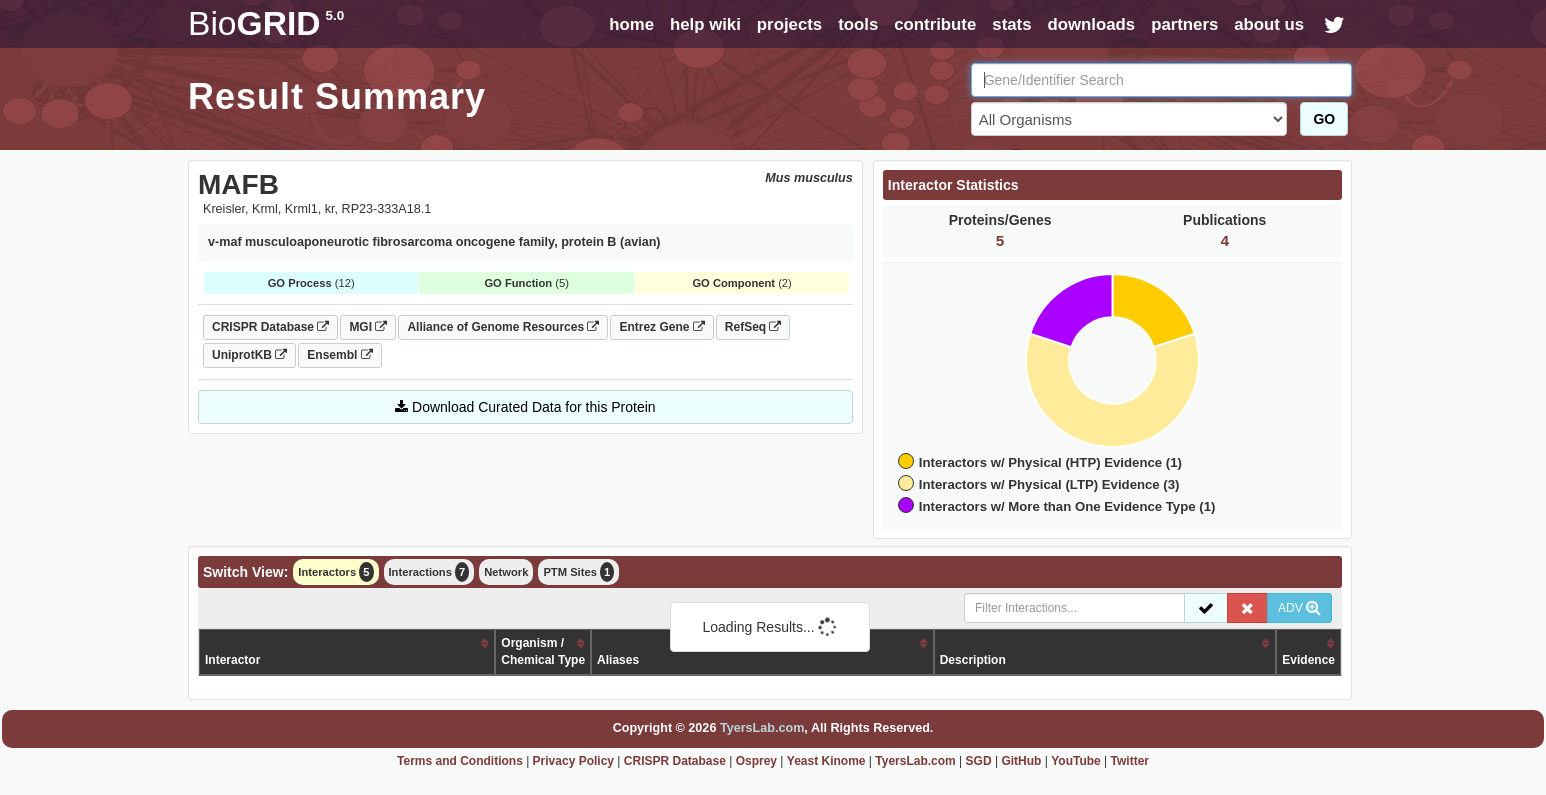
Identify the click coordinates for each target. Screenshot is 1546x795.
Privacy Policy (573, 761)
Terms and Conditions (460, 761)
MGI (368, 327)
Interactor (232, 660)
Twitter (1130, 761)
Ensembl (339, 355)
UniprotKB (249, 355)
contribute (935, 24)
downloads (1091, 24)
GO (1324, 119)
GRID (266, 23)
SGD (979, 761)
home (631, 24)
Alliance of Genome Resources (503, 327)
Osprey (756, 761)
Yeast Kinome (826, 761)
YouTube (1076, 761)
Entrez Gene (661, 327)
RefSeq (753, 327)
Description (973, 660)
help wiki (705, 24)
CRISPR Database (270, 327)
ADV (1299, 608)
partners (1184, 24)
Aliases (618, 660)
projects (789, 24)
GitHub (1021, 761)
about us (1269, 24)
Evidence (1308, 660)
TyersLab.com (762, 728)
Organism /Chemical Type (543, 651)
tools (858, 24)
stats (1011, 24)
